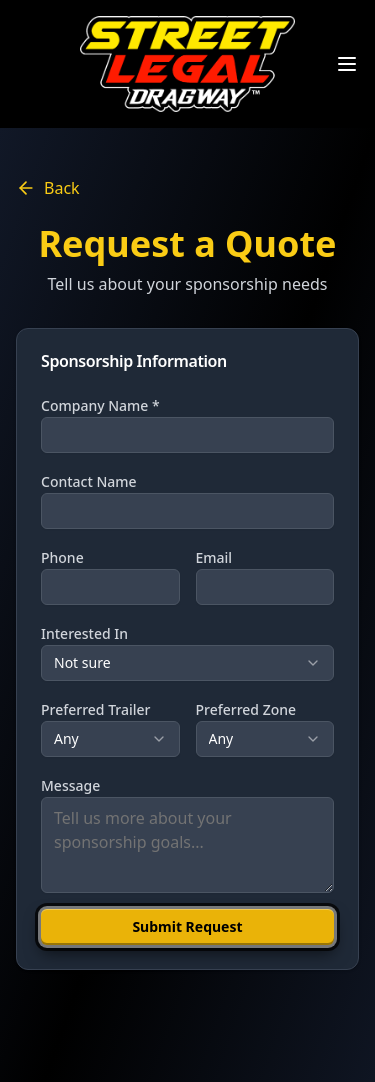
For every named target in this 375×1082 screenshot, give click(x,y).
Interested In (84, 633)
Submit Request (187, 926)
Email (214, 557)
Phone (62, 557)
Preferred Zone (246, 709)
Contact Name (89, 481)
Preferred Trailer (96, 709)
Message (70, 785)
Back (48, 188)
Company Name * (100, 405)
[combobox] (187, 663)
